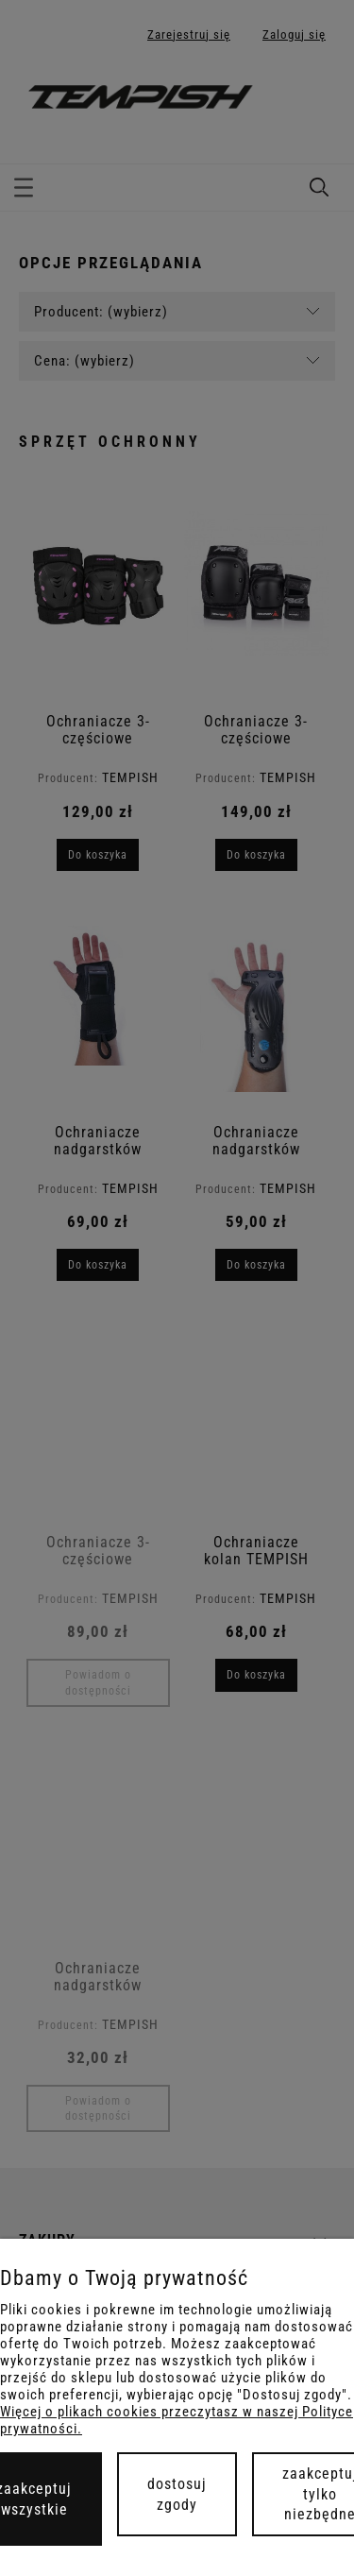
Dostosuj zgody (177, 2494)
